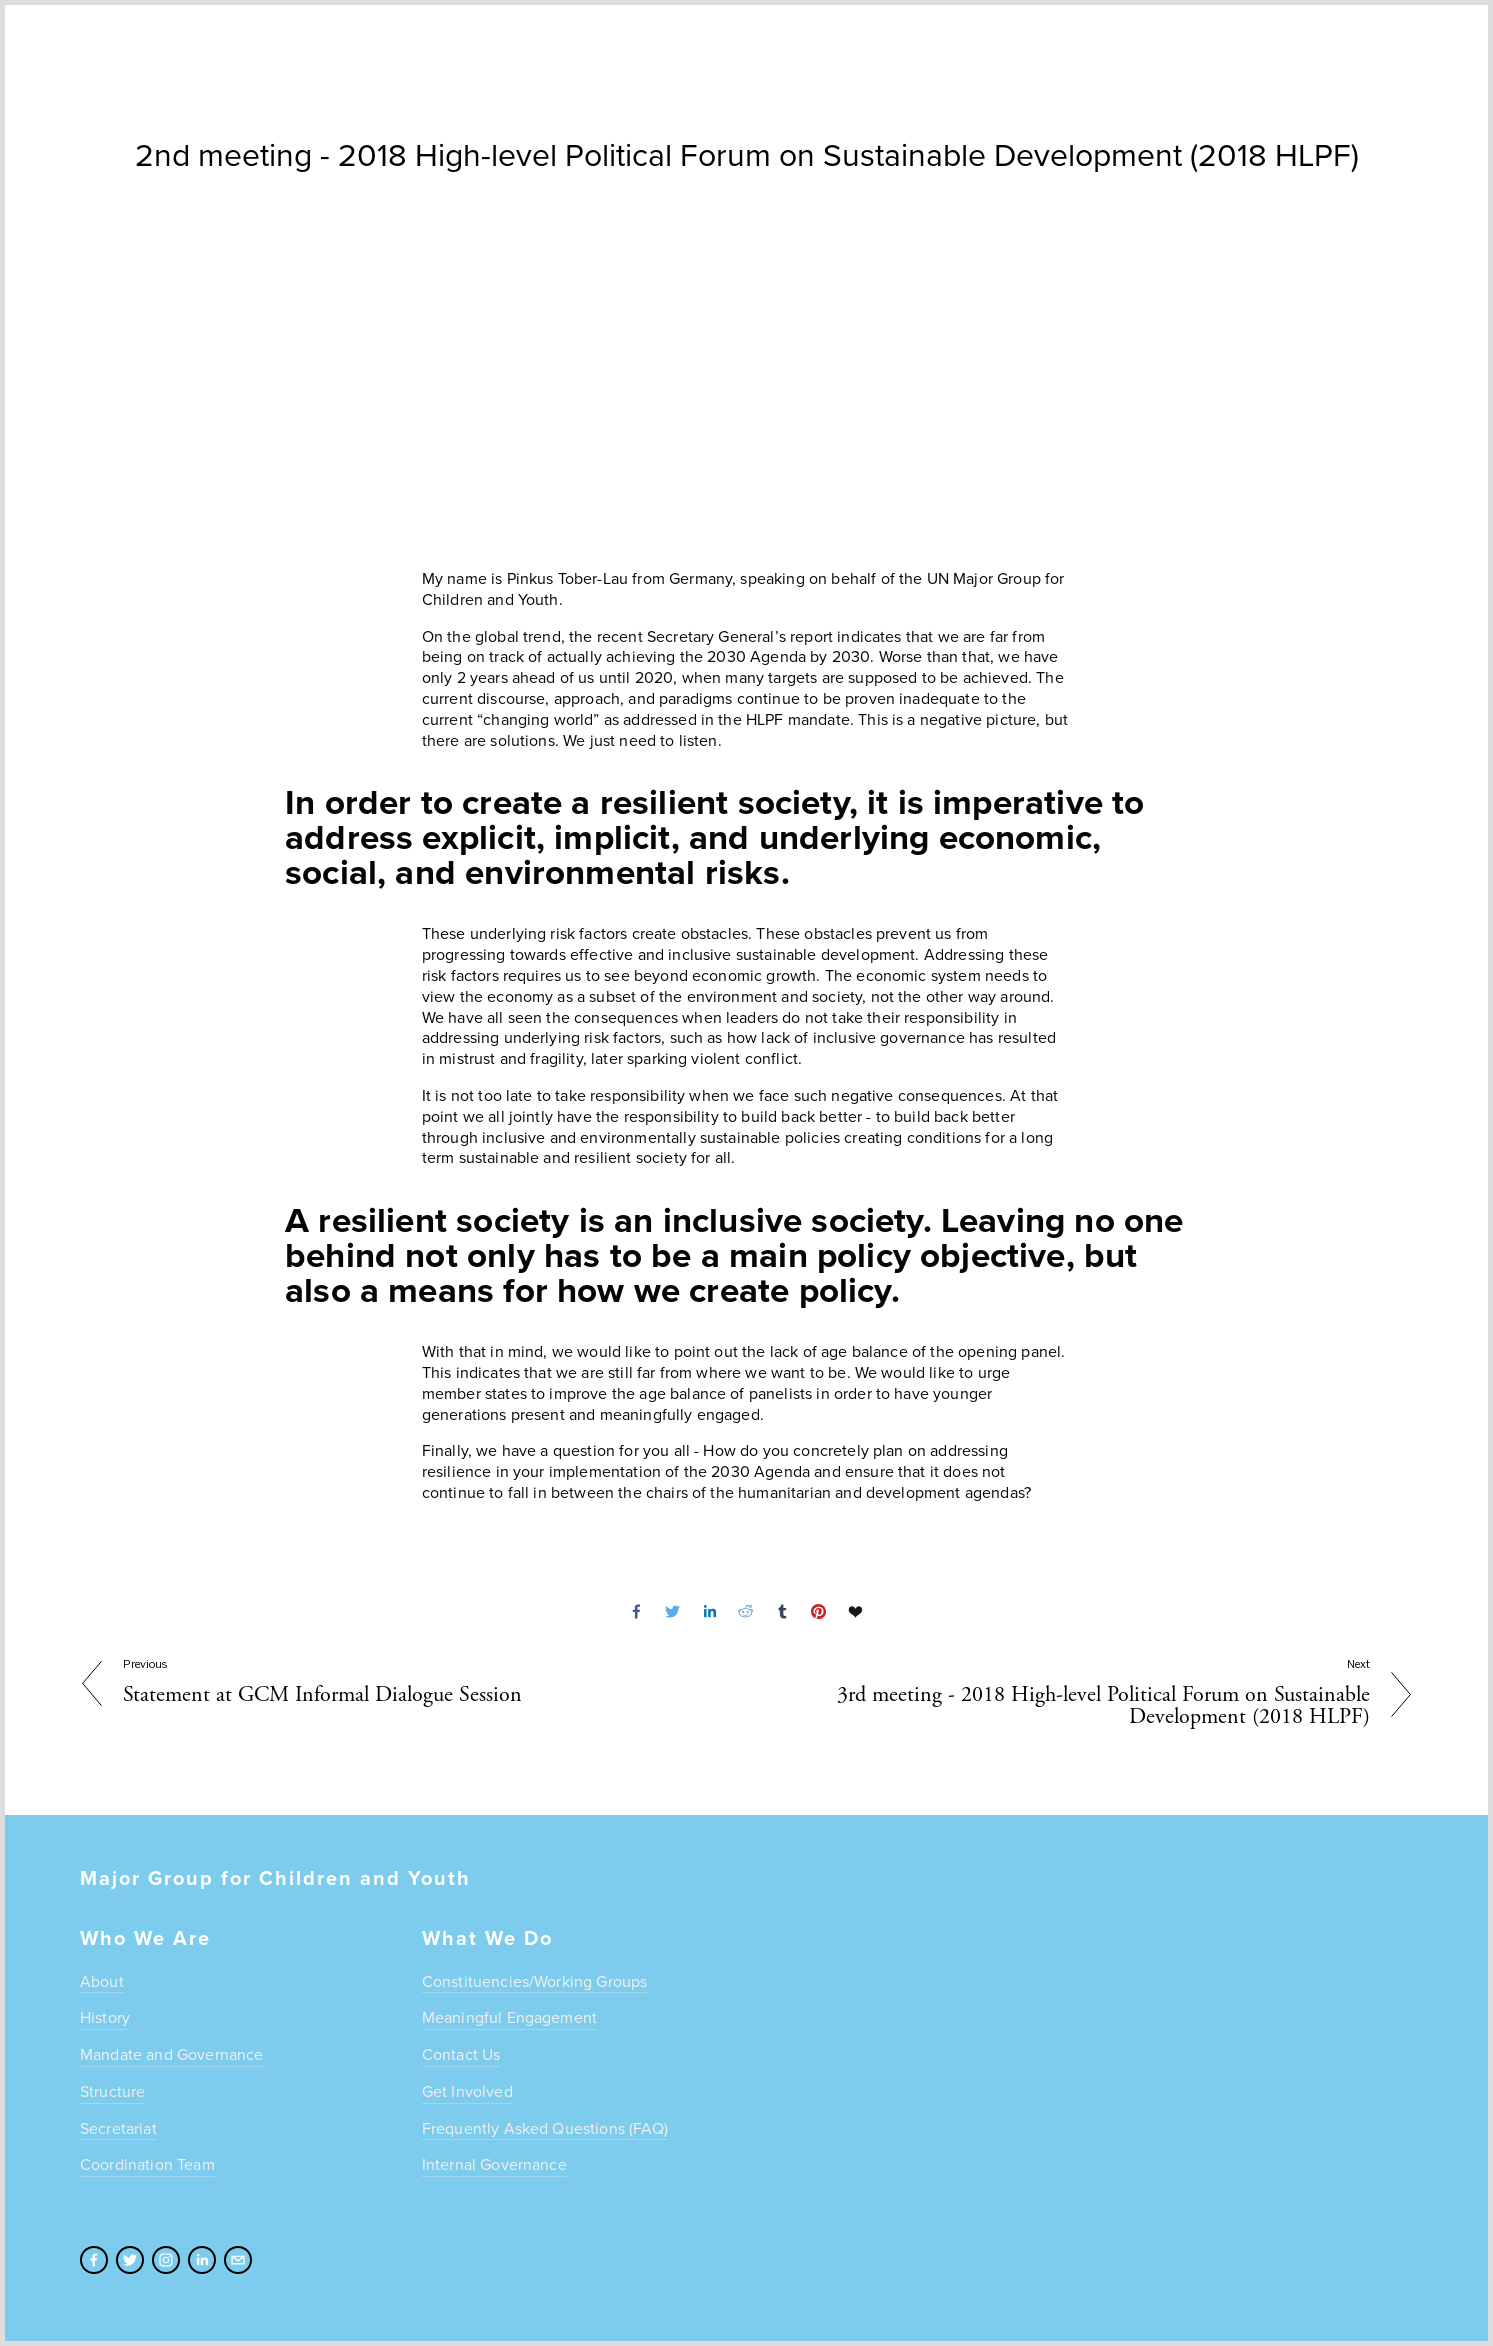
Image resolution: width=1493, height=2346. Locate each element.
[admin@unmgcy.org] (238, 2260)
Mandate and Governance (172, 2054)
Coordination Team (147, 2164)
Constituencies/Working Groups (535, 1981)
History (105, 2017)
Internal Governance (494, 2164)
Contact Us (461, 2054)
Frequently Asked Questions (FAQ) (545, 2128)
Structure (112, 2091)
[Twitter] (130, 2260)
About (102, 1981)
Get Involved (467, 2091)
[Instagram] (166, 2260)
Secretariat (118, 2128)
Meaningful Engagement (509, 2017)
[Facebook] (94, 2260)
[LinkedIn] (202, 2260)
